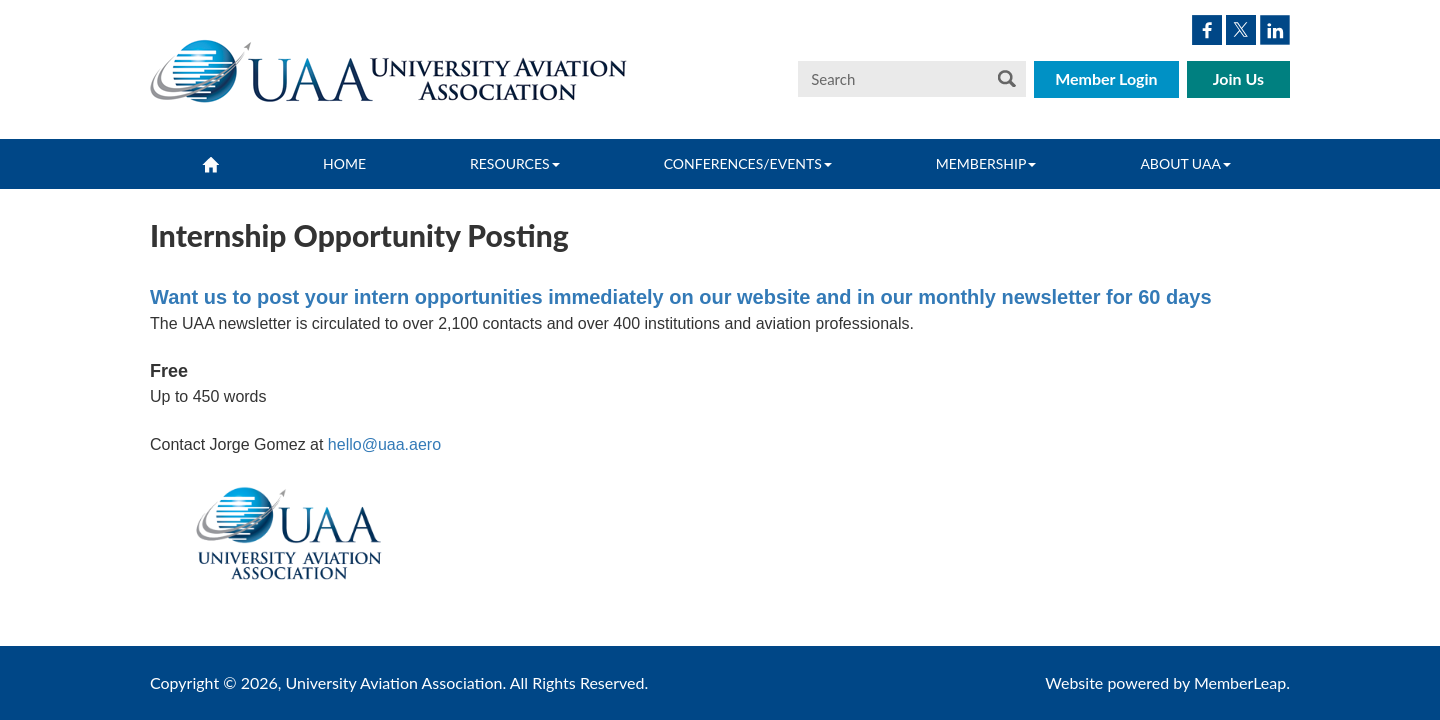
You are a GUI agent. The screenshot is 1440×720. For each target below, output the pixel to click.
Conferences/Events (748, 163)
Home (344, 163)
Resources (515, 163)
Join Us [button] (1238, 78)
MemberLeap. (1242, 682)
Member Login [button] (1106, 78)
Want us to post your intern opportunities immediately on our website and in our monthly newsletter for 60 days (681, 297)
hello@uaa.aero (384, 444)
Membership (986, 163)
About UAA (1185, 163)
